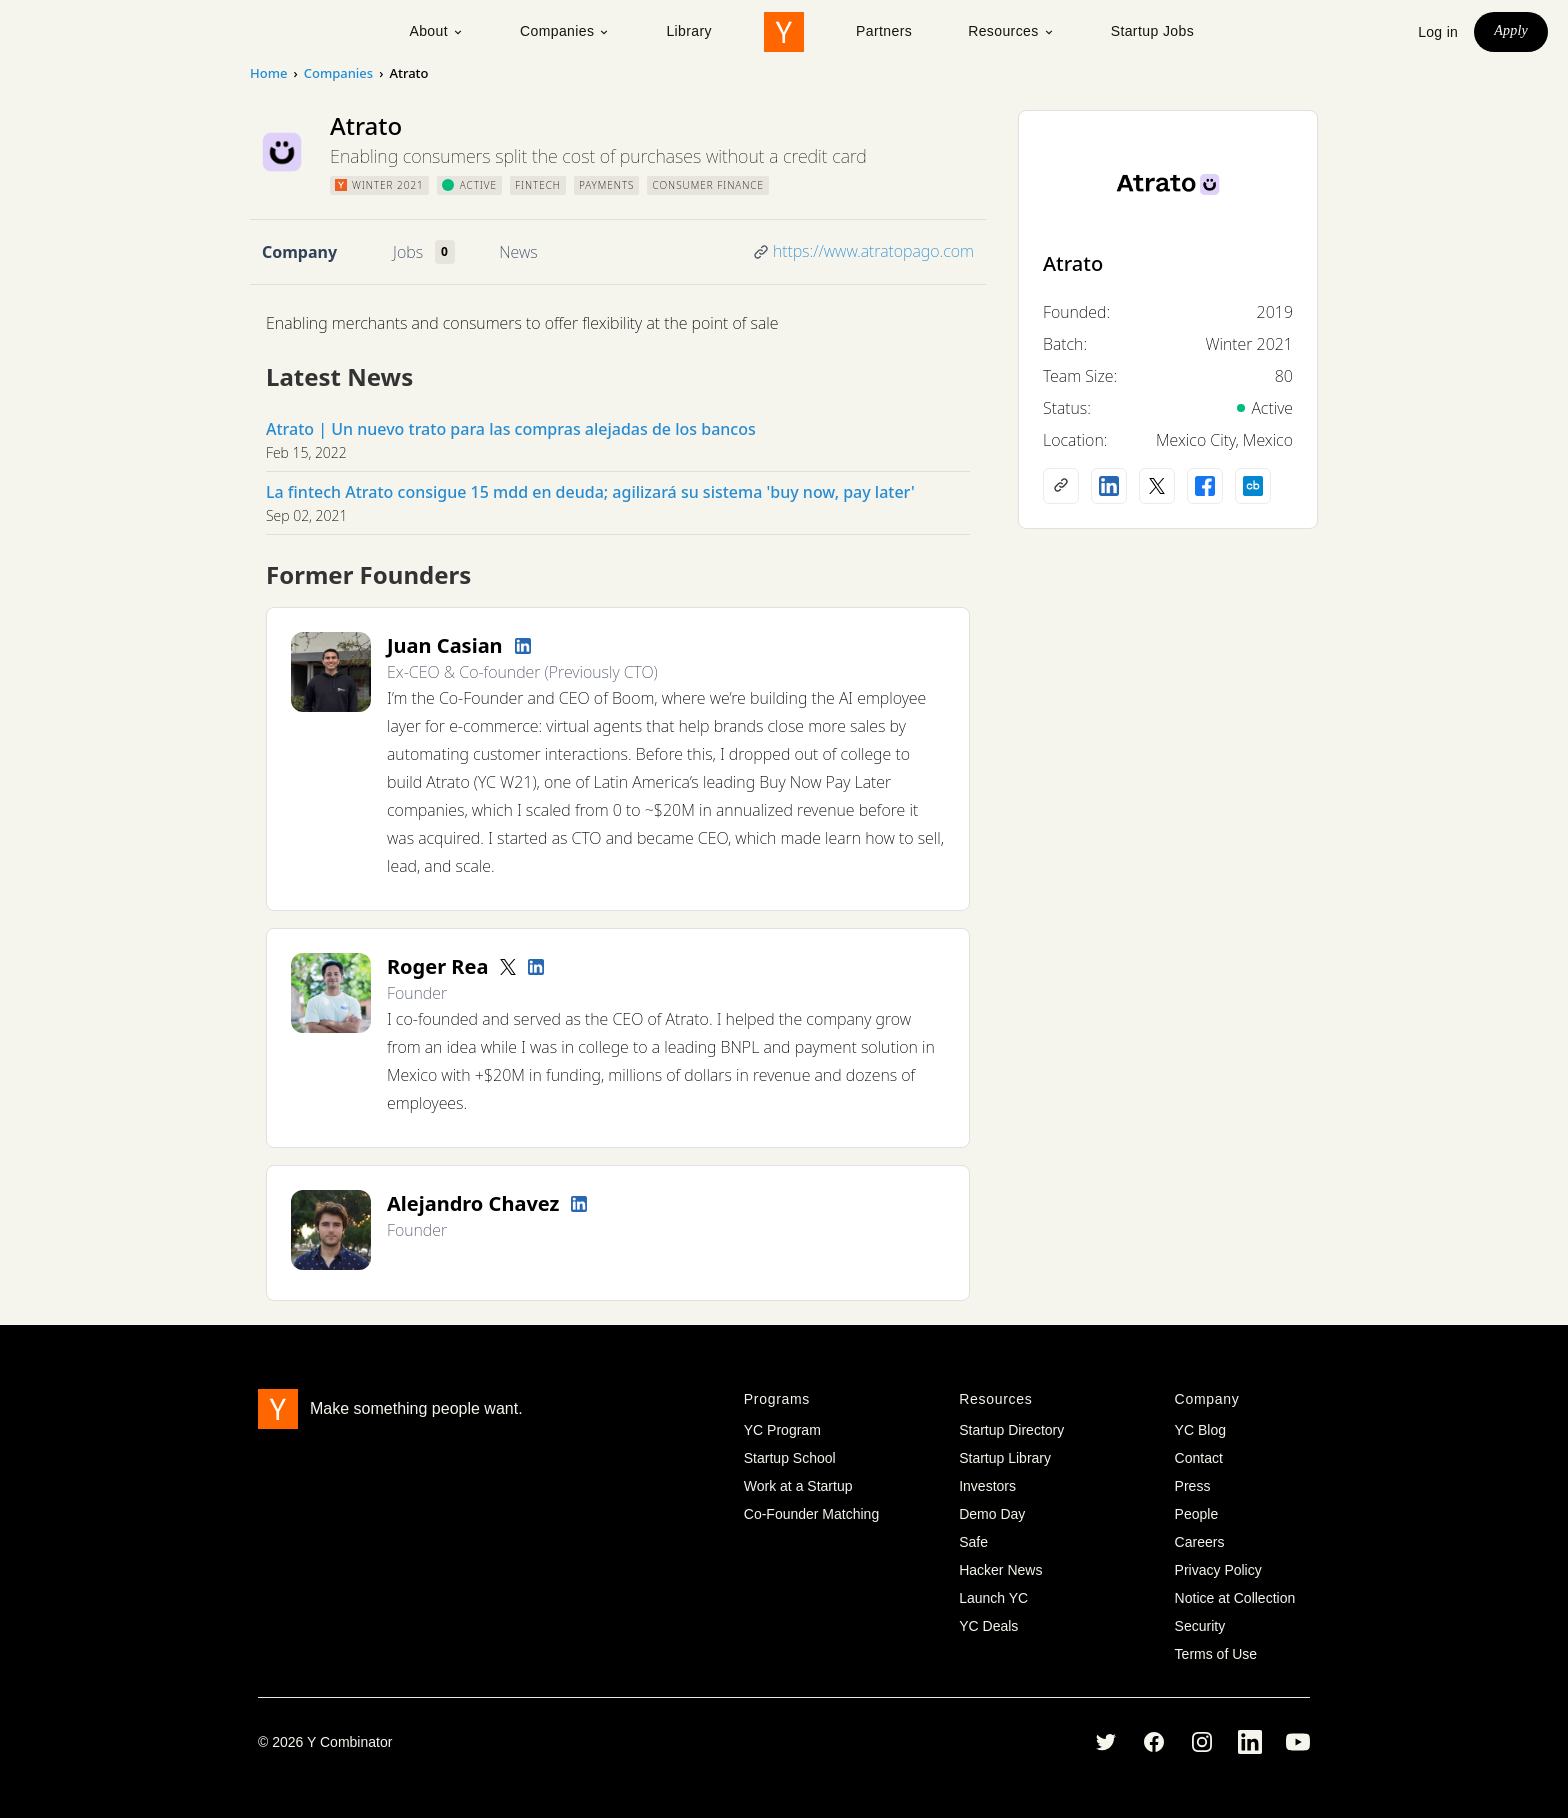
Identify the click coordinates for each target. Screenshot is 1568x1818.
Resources (1011, 31)
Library (689, 31)
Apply (1511, 30)
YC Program (782, 1430)
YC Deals (988, 1626)
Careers (1200, 1542)
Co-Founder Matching (811, 1514)
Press (1193, 1486)
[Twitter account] (508, 967)
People (1197, 1514)
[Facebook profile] (1205, 486)
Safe (973, 1542)
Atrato (1073, 263)
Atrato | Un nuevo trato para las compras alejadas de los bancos (511, 429)
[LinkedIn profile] (523, 646)
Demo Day (992, 1514)
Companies (565, 31)
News (518, 252)
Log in (1438, 32)
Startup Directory (1011, 1430)
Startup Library (1005, 1458)
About (436, 31)
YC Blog (1200, 1430)
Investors (987, 1486)
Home (268, 73)
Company (299, 252)
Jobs (408, 252)
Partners (884, 31)
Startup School (790, 1458)
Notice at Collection (1235, 1598)
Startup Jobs (1152, 31)
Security (1200, 1626)
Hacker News (1000, 1570)
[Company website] (1061, 486)
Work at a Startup (798, 1486)
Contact (1199, 1458)
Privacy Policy (1218, 1570)
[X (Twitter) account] (1157, 486)
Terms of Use (1216, 1654)
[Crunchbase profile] (1253, 486)
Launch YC (993, 1598)
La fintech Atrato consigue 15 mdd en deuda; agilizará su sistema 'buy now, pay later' (590, 492)
